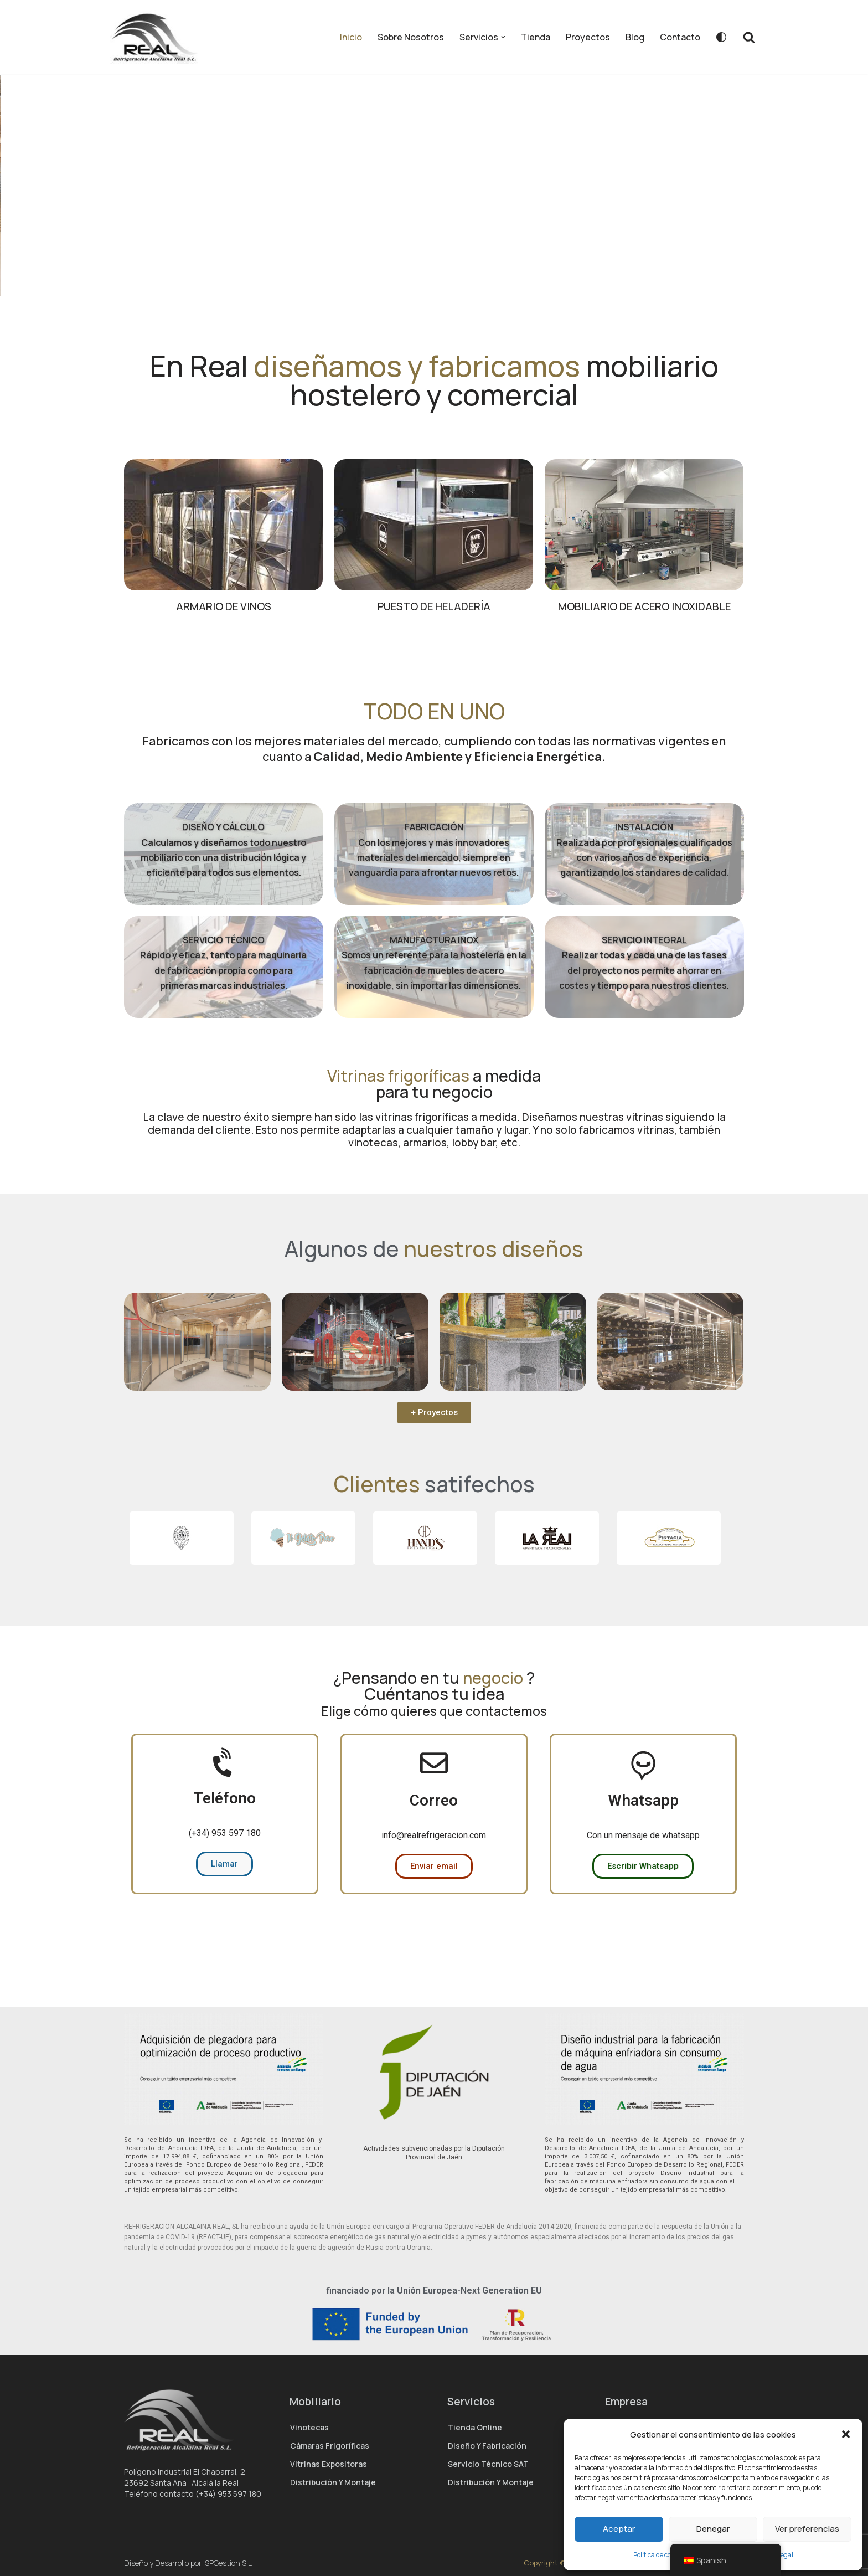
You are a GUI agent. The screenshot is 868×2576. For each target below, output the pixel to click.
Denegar (713, 2528)
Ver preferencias (807, 2528)
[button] (845, 2434)
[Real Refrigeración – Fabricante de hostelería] (158, 37)
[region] (434, 205)
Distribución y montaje (333, 2482)
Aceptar (619, 2528)
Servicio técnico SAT (488, 2464)
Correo (434, 1839)
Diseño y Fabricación (487, 2445)
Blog (635, 37)
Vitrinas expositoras (328, 2464)
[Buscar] (749, 37)
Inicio (351, 37)
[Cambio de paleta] (721, 37)
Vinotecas (309, 2427)
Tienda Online (475, 2427)
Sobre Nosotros (411, 37)
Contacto (680, 37)
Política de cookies (659, 2554)
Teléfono (224, 1837)
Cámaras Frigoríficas (329, 2445)
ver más (445, 257)
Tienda (535, 37)
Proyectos (588, 37)
